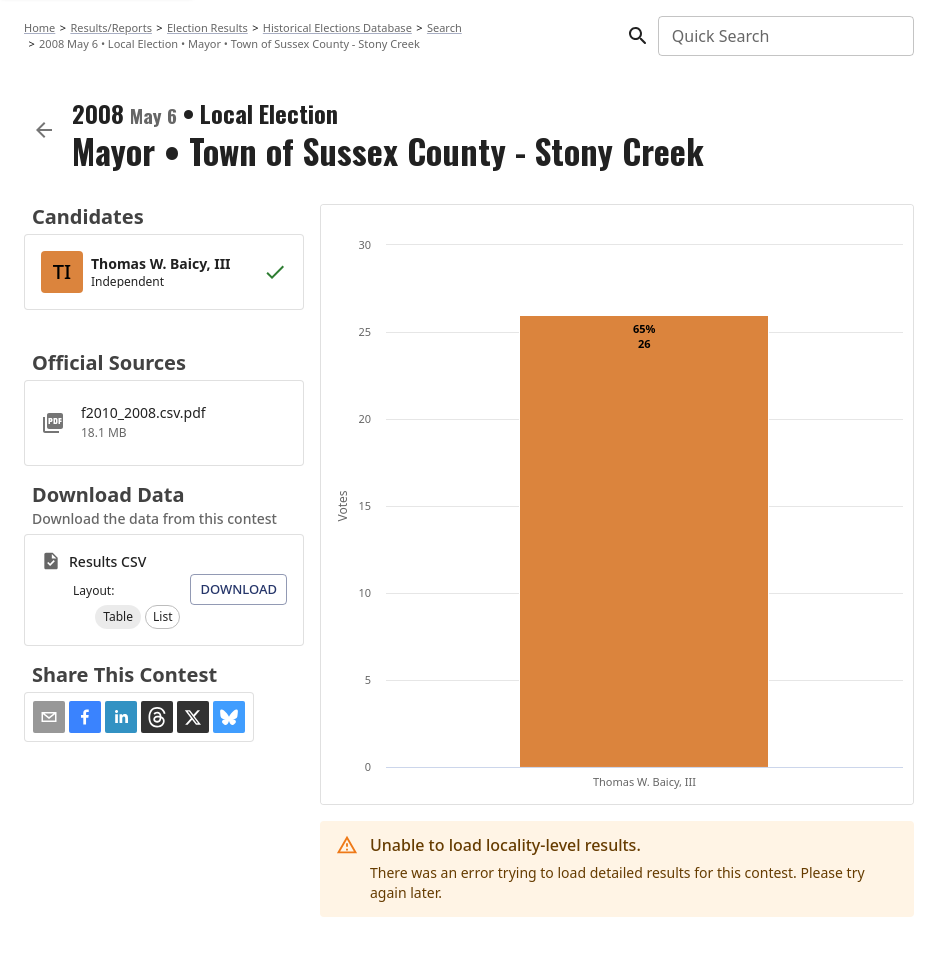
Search (444, 27)
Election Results (207, 27)
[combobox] (784, 36)
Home (39, 27)
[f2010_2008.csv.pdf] (164, 423)
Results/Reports (111, 27)
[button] (118, 617)
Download (238, 589)
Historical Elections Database (337, 27)
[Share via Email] (49, 717)
